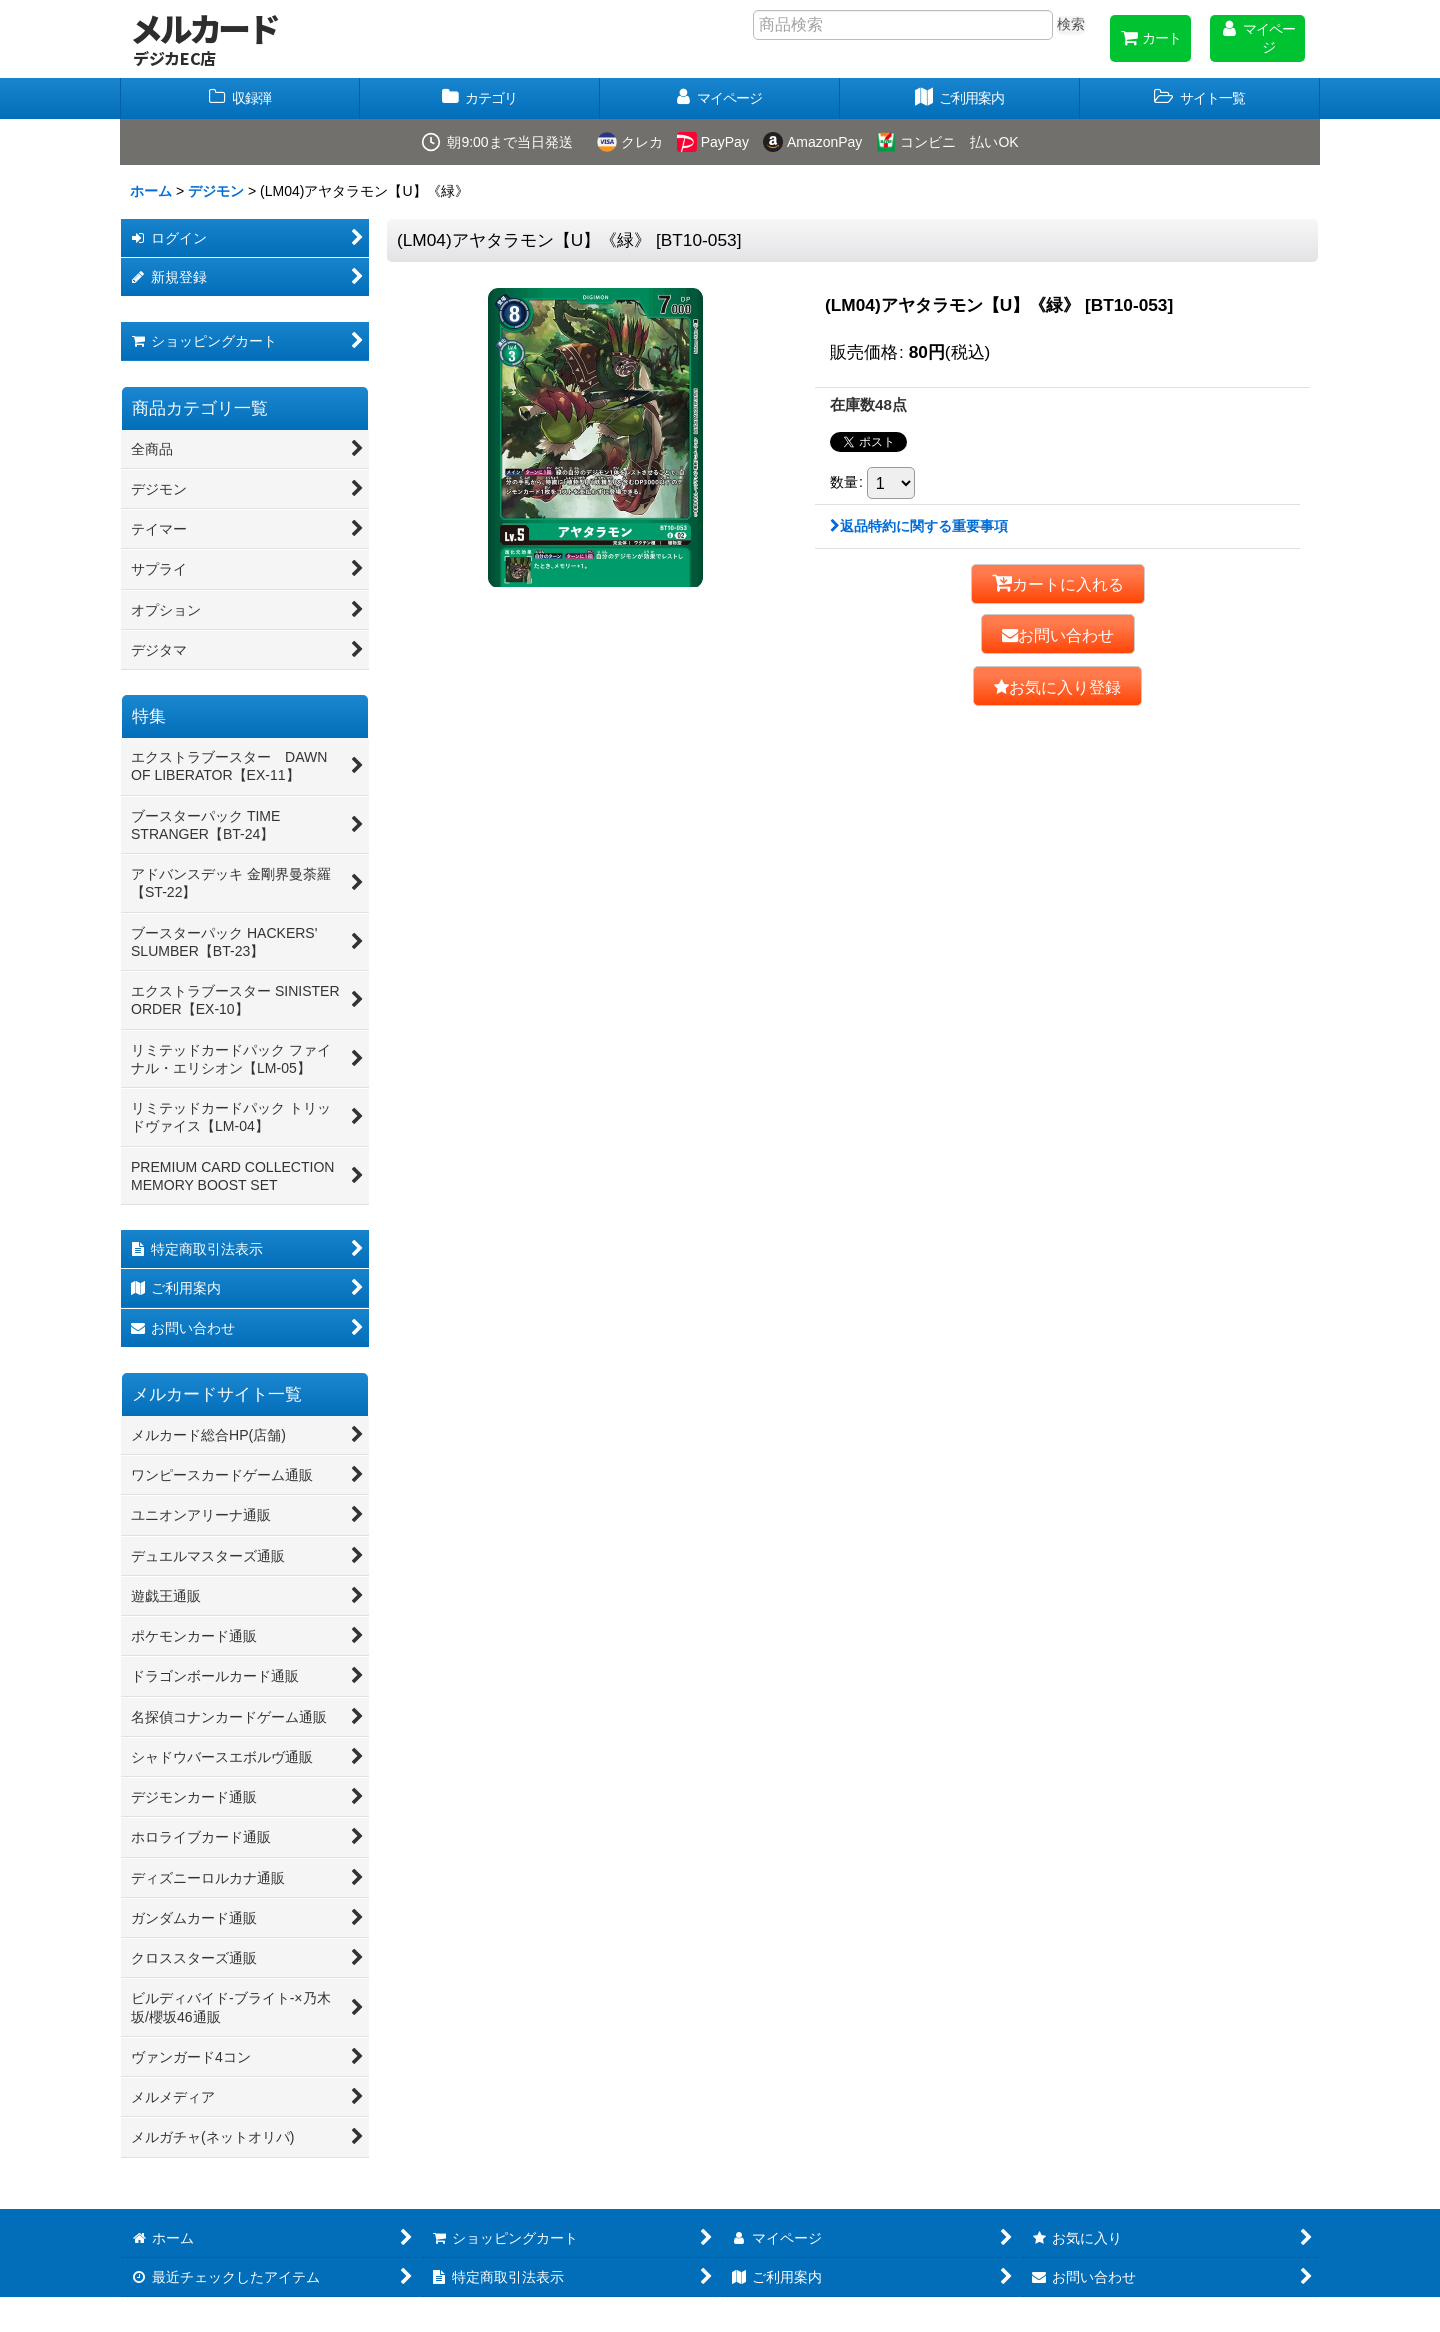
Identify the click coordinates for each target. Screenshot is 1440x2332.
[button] (1200, 98)
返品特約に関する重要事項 (919, 526)
